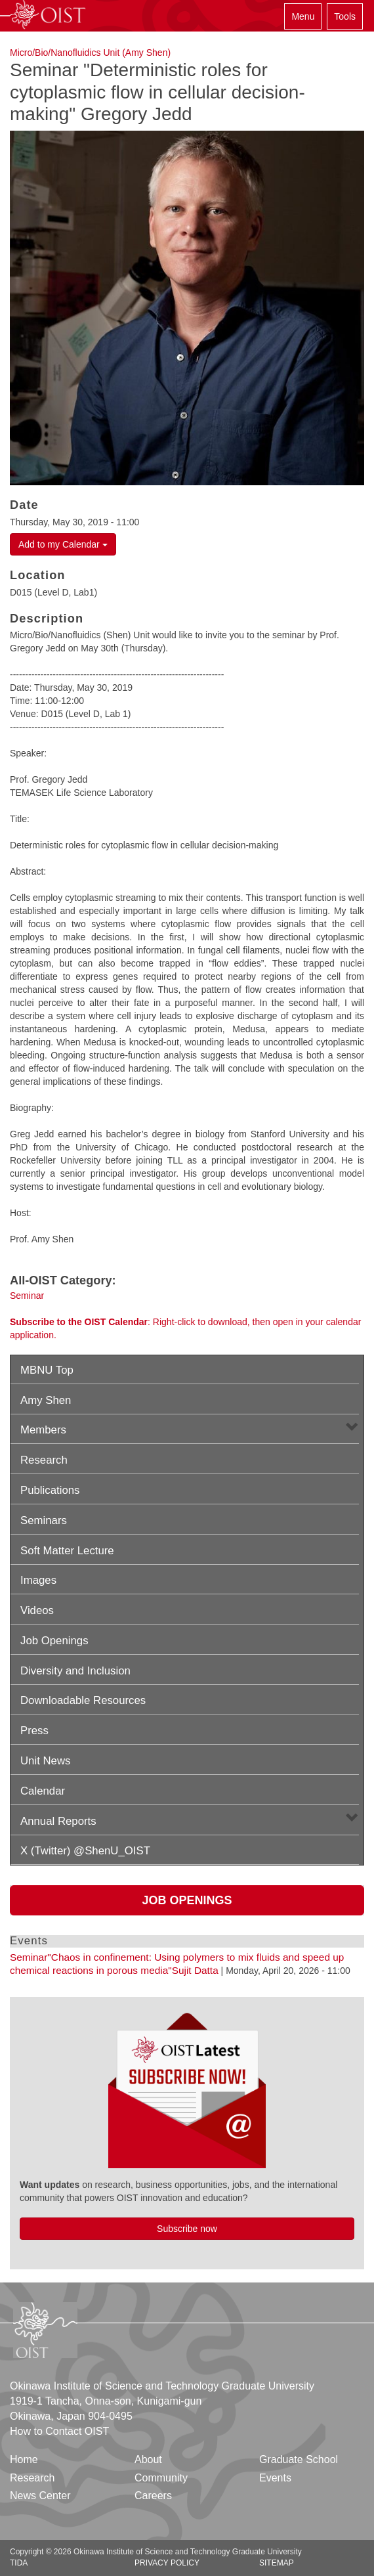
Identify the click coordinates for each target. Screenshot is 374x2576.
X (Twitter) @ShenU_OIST (85, 1851)
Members (43, 1430)
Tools (345, 16)
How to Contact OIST (59, 2431)
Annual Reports (58, 1821)
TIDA (19, 2562)
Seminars (43, 1520)
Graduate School (298, 2459)
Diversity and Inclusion (75, 1671)
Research (44, 1460)
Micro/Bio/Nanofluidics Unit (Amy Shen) (90, 52)
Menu (302, 16)
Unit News (45, 1761)
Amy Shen (45, 1400)
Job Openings (54, 1640)
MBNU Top (46, 1370)
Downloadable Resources (83, 1700)
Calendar (42, 1791)
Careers (153, 2495)
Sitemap (276, 2562)
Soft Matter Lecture (67, 1550)
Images (38, 1580)
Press (34, 1730)
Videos (37, 1610)
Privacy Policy (167, 2562)
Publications (50, 1490)
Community (161, 2477)
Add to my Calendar (63, 544)
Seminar (27, 1295)
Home (24, 2459)
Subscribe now (187, 2228)
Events (275, 2477)
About (148, 2459)
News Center (40, 2495)
